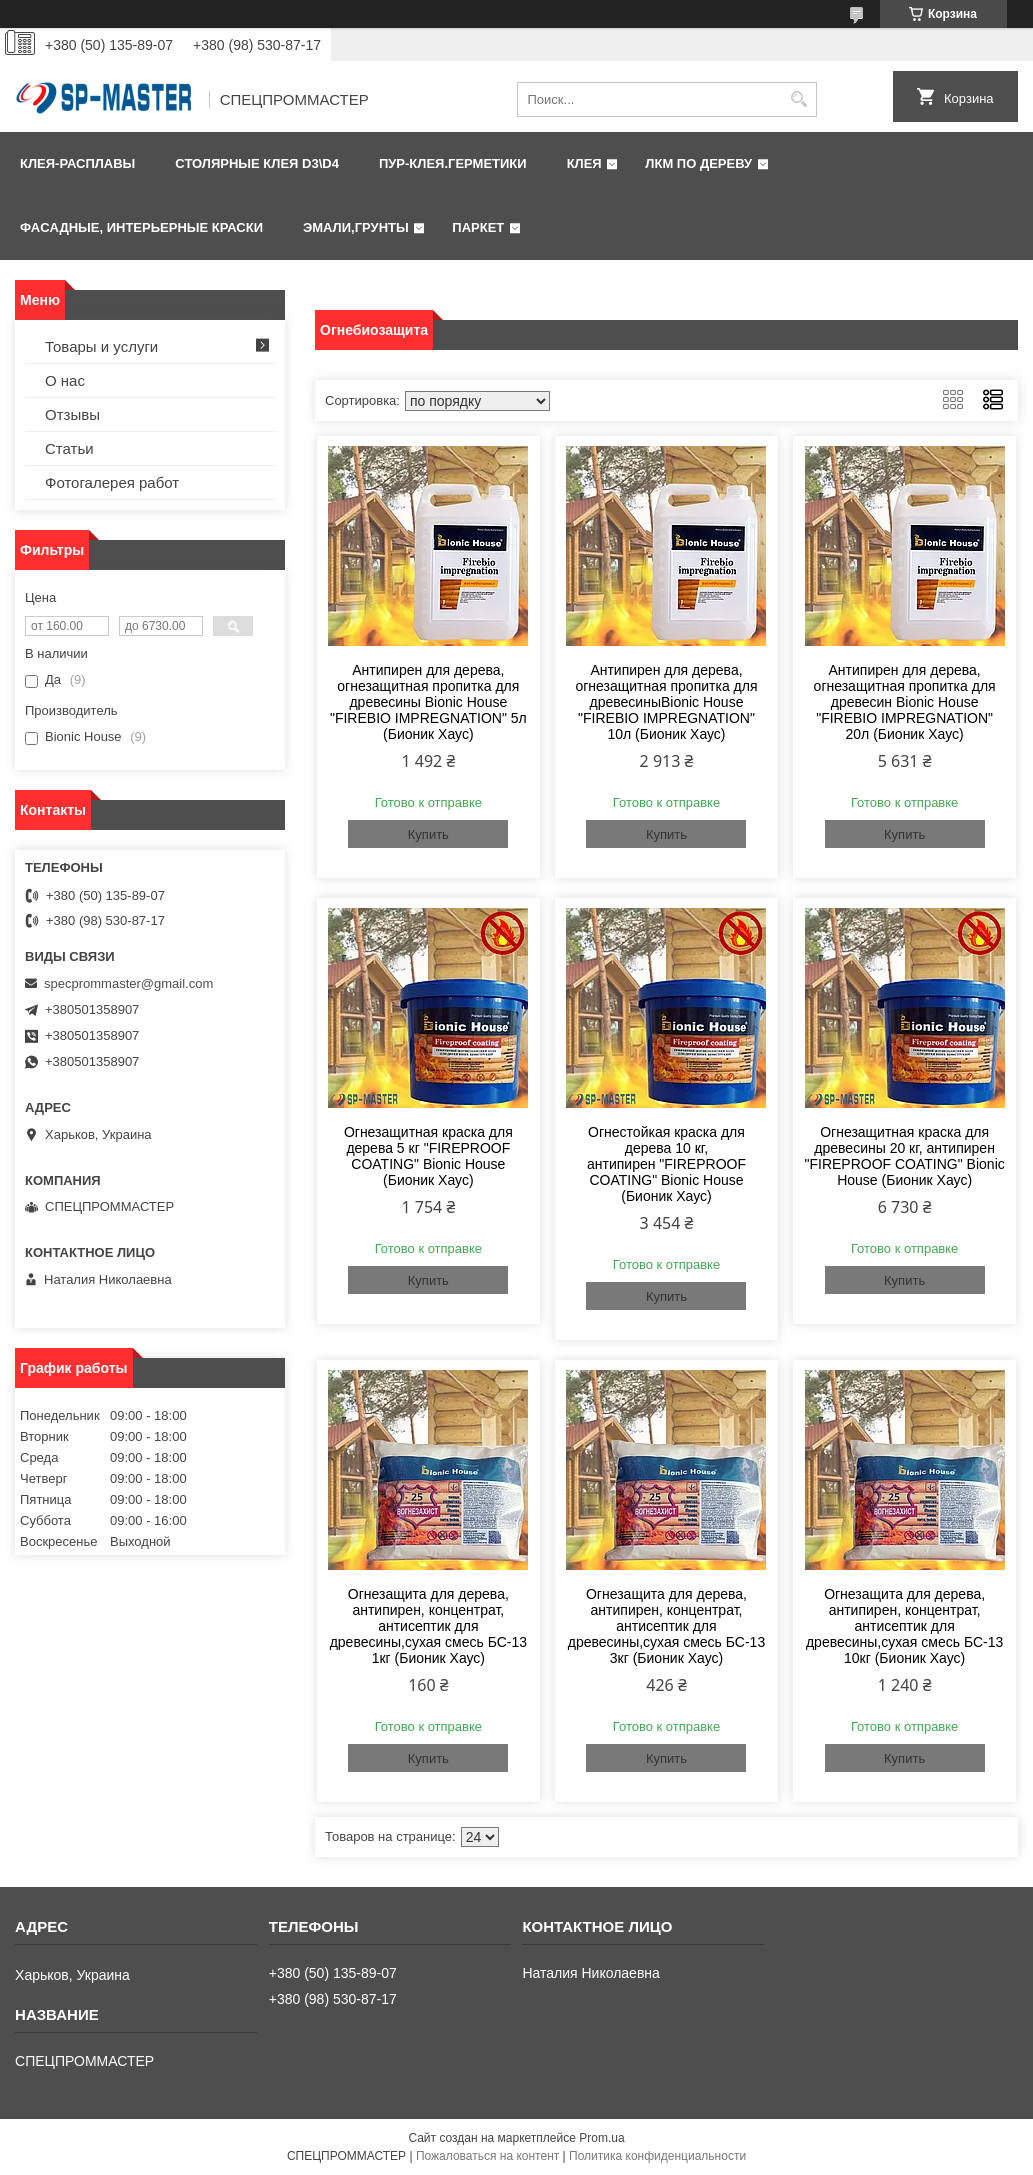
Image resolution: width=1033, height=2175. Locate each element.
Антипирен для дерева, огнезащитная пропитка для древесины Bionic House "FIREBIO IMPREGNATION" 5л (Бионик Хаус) (428, 702)
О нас (65, 380)
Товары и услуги (101, 346)
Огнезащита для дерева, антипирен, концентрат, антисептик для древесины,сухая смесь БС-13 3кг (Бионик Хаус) (666, 1626)
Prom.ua (601, 2138)
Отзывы (72, 414)
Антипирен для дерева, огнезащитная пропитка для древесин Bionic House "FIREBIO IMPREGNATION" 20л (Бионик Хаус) (905, 702)
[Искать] (799, 99)
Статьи (69, 448)
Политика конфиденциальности (657, 2156)
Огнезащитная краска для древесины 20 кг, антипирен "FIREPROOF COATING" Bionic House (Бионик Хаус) (904, 1156)
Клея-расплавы (77, 163)
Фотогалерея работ (112, 482)
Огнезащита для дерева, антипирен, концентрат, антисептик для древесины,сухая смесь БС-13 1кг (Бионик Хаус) (428, 1626)
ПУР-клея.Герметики (453, 163)
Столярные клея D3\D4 (257, 163)
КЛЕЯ (584, 163)
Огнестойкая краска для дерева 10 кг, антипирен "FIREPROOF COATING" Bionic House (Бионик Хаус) (666, 1164)
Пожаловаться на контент (487, 2156)
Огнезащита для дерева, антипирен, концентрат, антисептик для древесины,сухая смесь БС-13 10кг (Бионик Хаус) (904, 1626)
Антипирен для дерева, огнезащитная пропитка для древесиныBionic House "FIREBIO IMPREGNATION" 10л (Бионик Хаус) (666, 702)
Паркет (478, 227)
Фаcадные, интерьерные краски (141, 227)
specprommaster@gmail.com (128, 983)
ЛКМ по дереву (698, 163)
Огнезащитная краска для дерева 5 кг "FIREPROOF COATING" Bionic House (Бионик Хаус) (428, 1156)
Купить (428, 834)
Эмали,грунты (356, 227)
